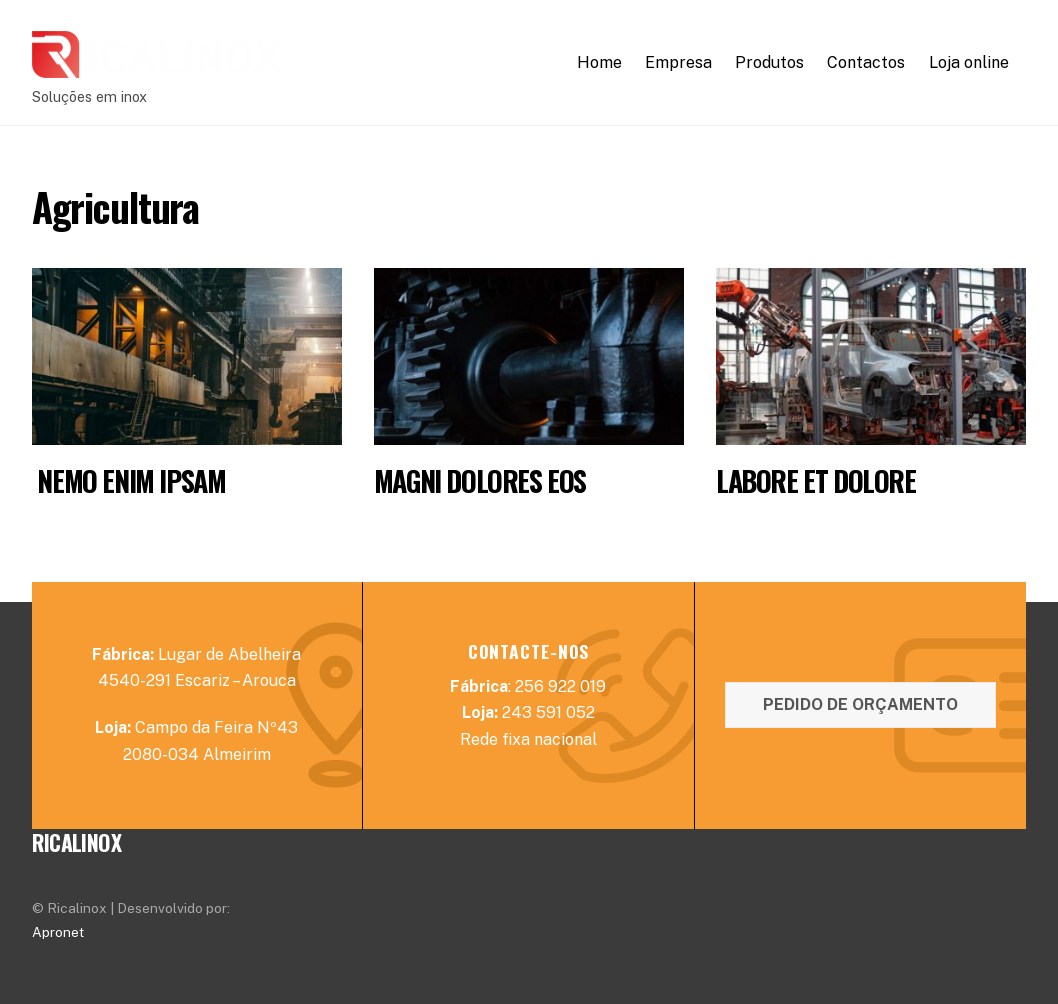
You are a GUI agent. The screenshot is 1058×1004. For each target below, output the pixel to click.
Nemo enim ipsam (129, 480)
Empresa (678, 62)
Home (599, 62)
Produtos (769, 62)
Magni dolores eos (480, 480)
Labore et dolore (816, 480)
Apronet (58, 932)
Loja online (969, 62)
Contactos (866, 62)
